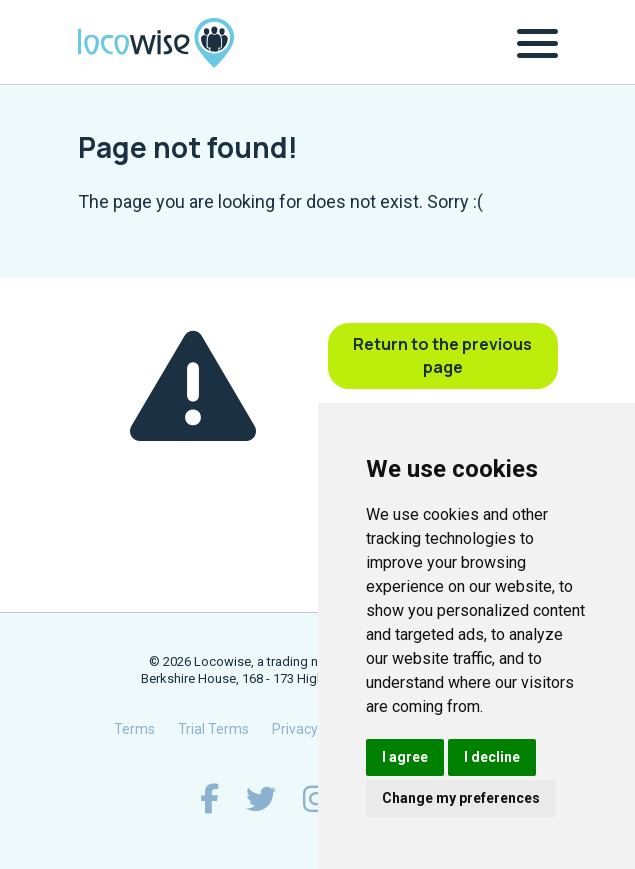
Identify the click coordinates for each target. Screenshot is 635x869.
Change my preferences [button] (461, 798)
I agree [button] (405, 757)
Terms (134, 729)
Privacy (295, 729)
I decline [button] (492, 757)
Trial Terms (213, 729)
